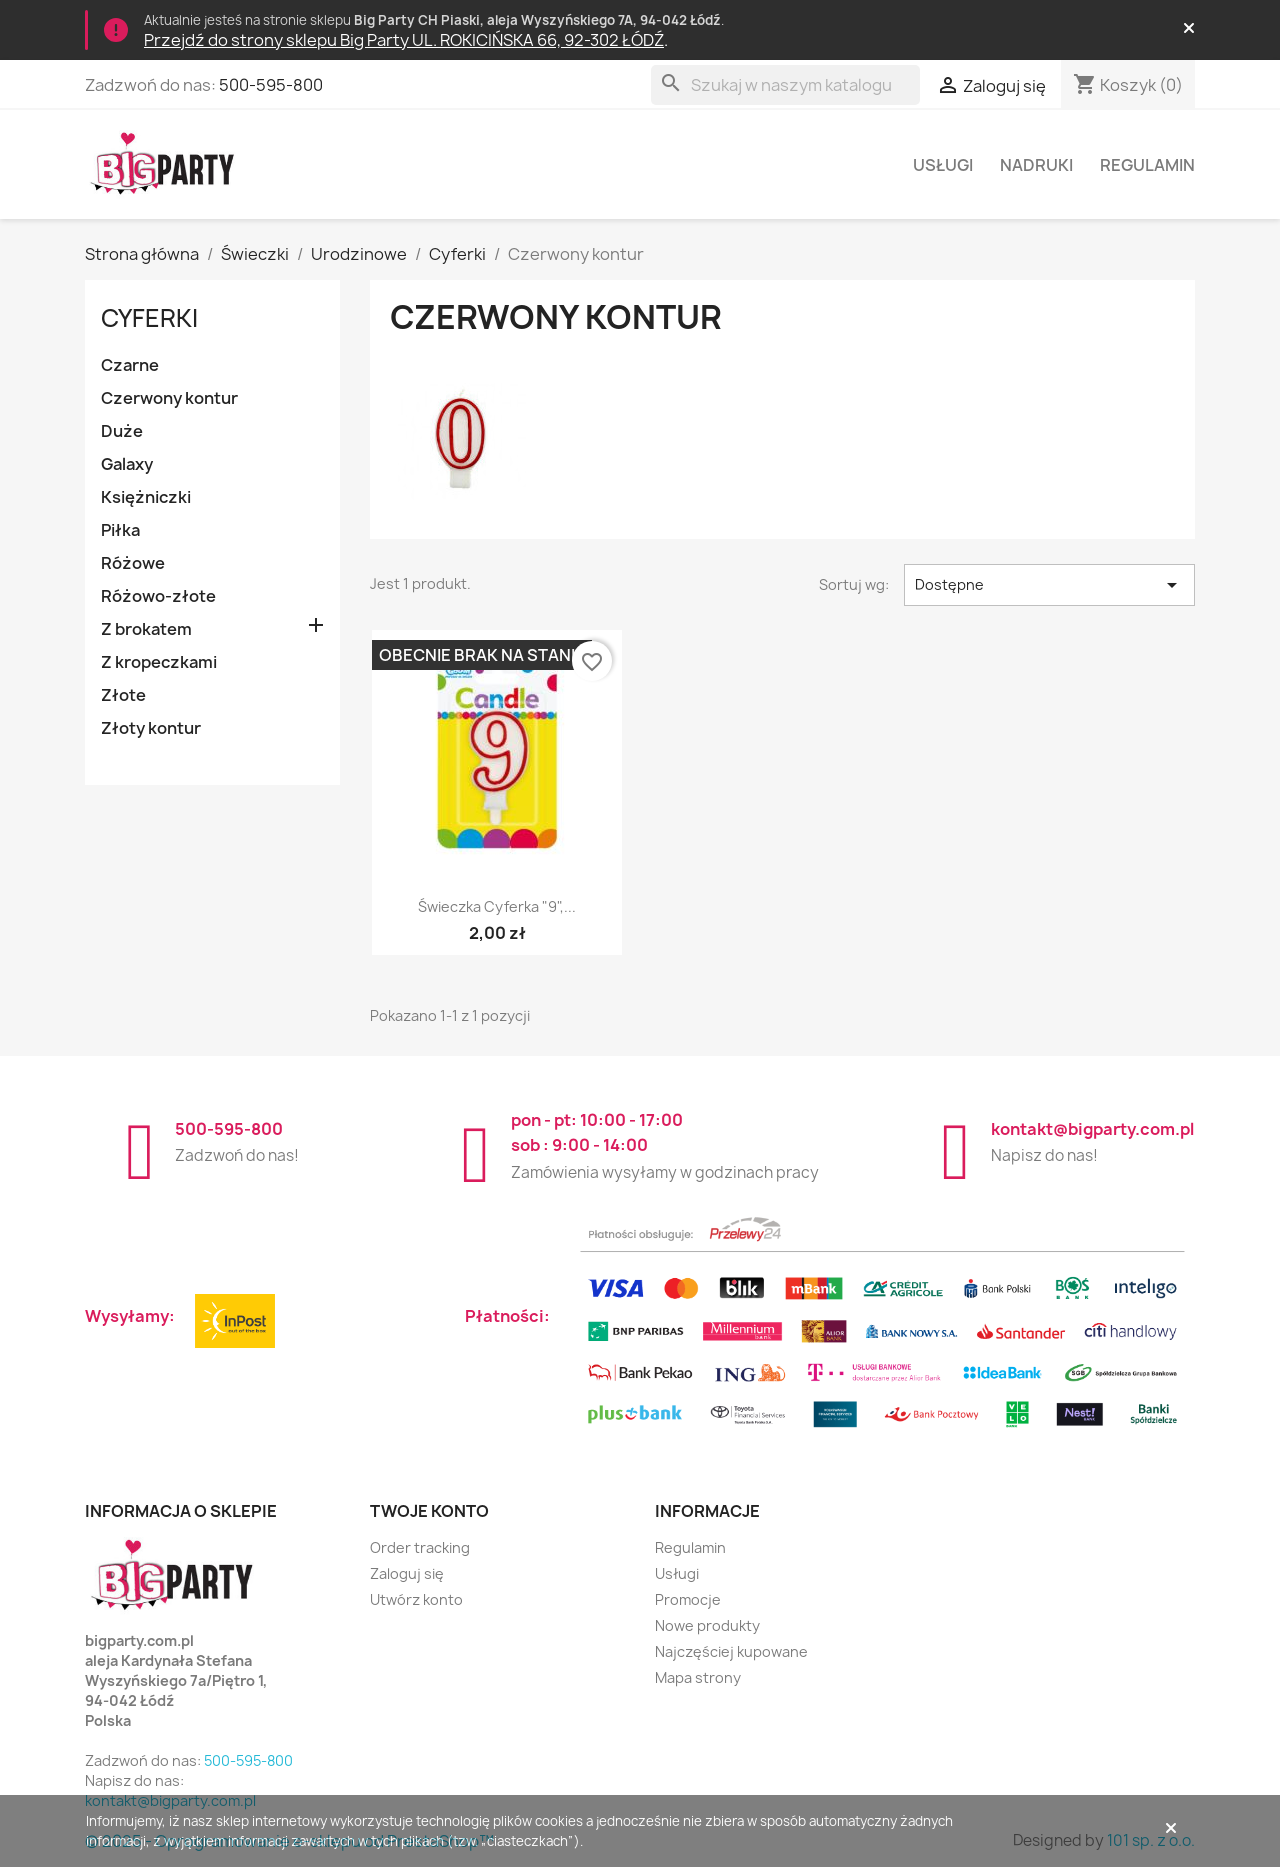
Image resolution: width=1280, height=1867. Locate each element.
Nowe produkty (707, 1625)
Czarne (130, 365)
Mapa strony (698, 1677)
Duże (122, 431)
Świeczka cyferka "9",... (497, 906)
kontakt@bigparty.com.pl (1092, 1129)
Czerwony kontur (169, 398)
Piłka (120, 530)
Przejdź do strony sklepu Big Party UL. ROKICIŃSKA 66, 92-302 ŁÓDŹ (404, 40)
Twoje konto (429, 1511)
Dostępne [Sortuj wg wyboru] (1049, 585)
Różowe (133, 563)
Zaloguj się (407, 1573)
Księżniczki (146, 497)
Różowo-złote (158, 596)
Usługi (943, 165)
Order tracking (420, 1547)
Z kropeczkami (159, 662)
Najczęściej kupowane (731, 1651)
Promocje (688, 1599)
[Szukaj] (785, 85)
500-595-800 (271, 85)
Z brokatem (146, 629)
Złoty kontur (151, 728)
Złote (123, 695)
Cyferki (149, 318)
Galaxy (127, 464)
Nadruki (1036, 165)
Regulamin (1147, 165)
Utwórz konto (416, 1599)
